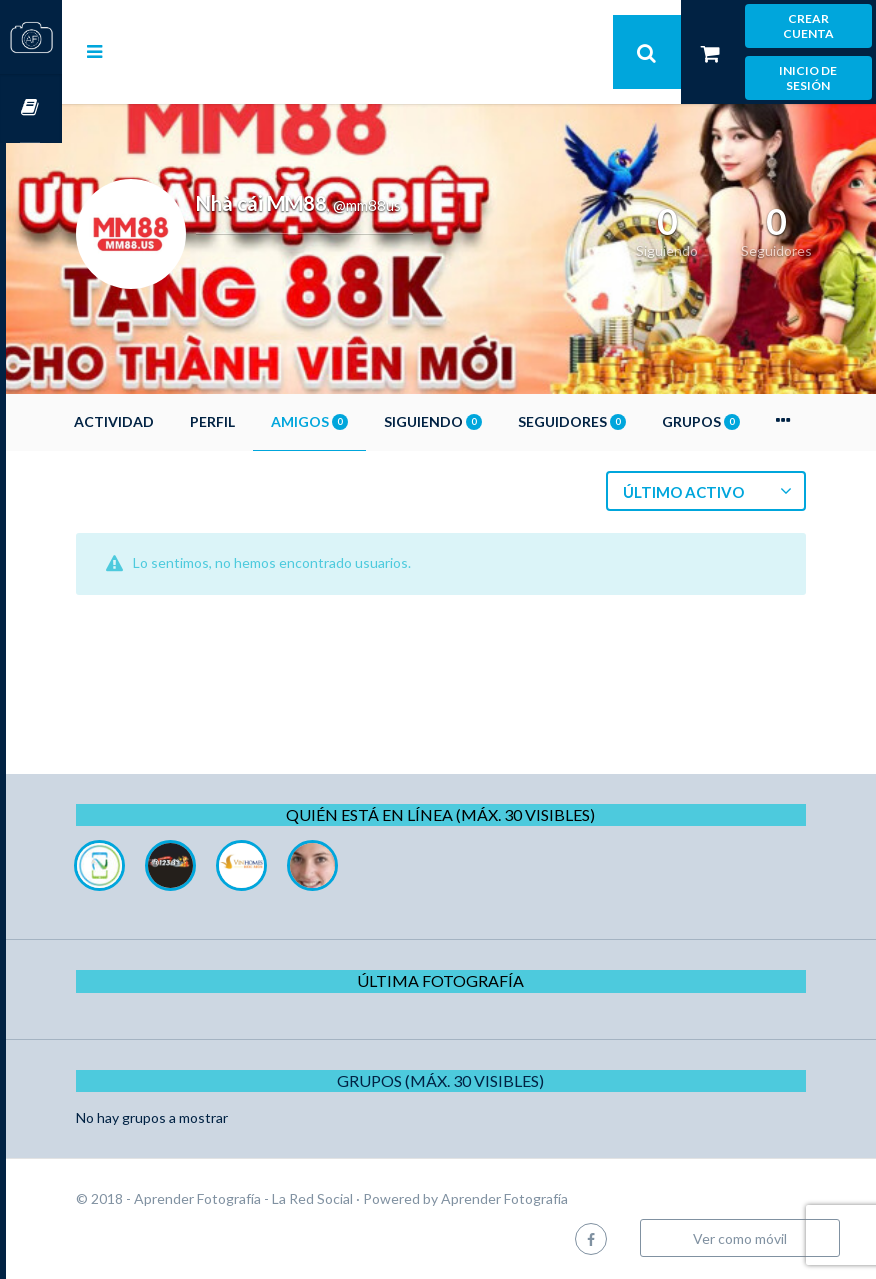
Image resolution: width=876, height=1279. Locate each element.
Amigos (365, 421)
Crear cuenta (808, 26)
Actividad (170, 421)
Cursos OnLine (31, 108)
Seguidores (628, 421)
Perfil (268, 421)
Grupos (757, 421)
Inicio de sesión (808, 78)
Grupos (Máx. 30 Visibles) (469, 1080)
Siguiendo (489, 421)
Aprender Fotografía (560, 1198)
